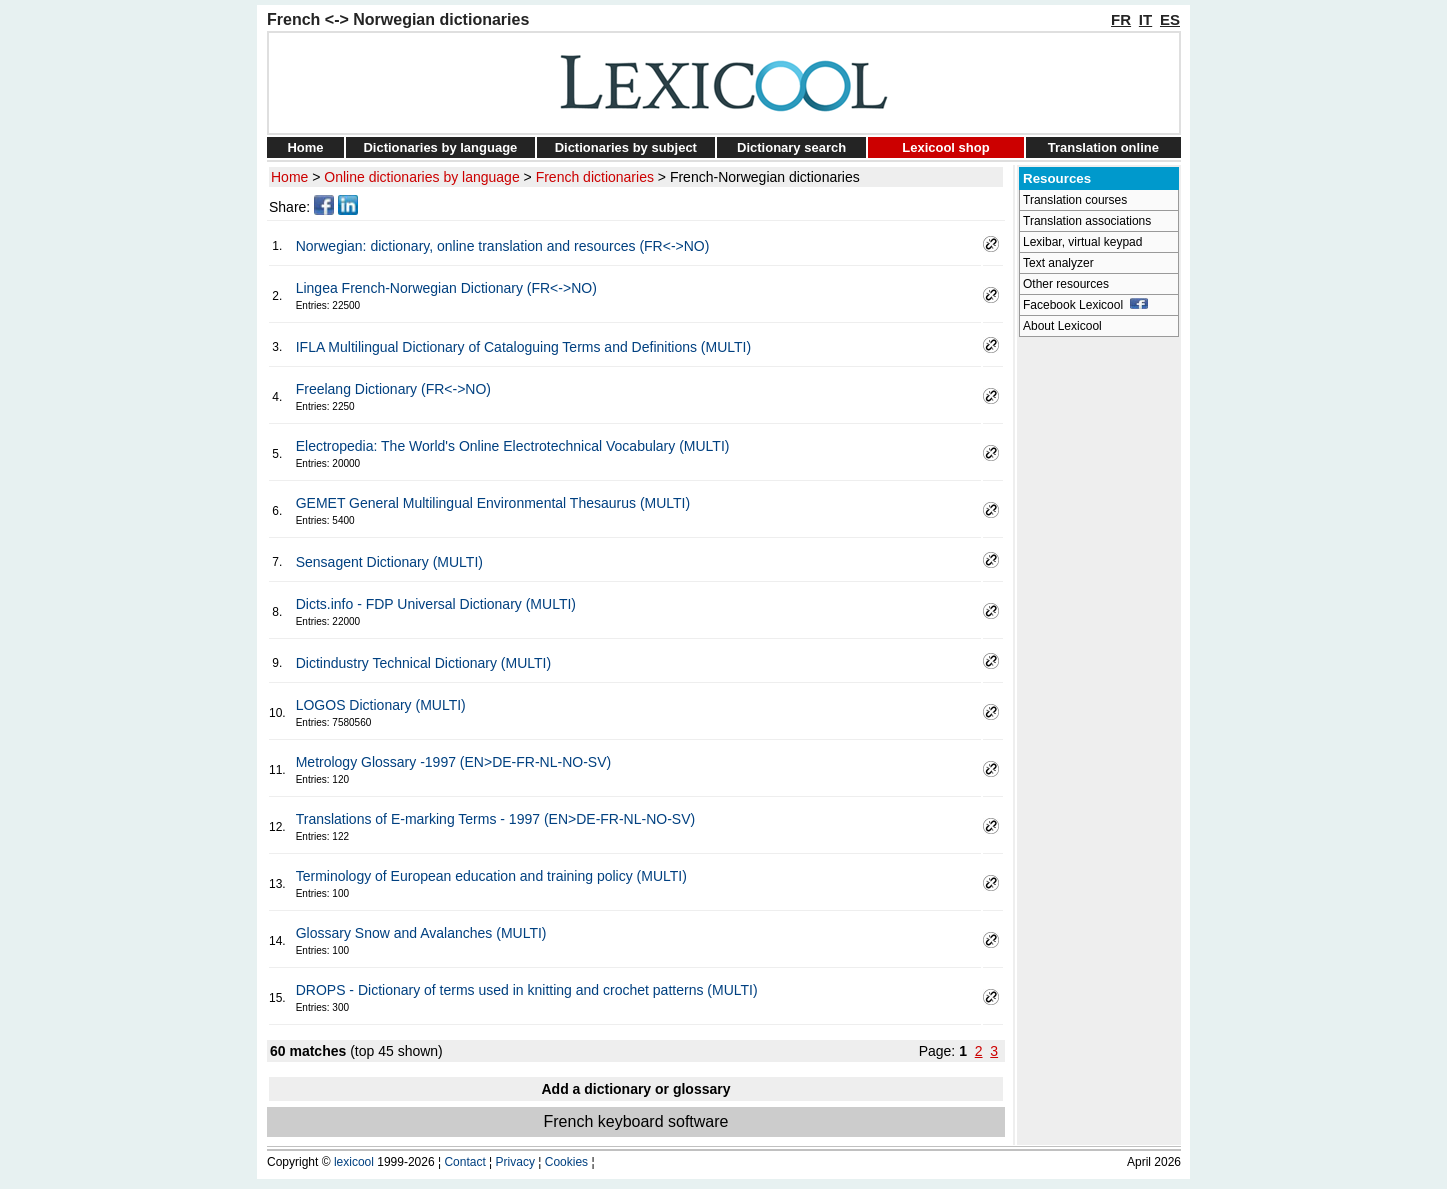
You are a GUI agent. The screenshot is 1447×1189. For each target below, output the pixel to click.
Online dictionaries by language (421, 177)
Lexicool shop (945, 147)
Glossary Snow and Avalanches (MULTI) (421, 933)
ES (1170, 19)
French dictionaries (595, 177)
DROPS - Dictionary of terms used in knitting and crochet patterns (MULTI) (527, 990)
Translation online (1103, 147)
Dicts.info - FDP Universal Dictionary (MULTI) (436, 604)
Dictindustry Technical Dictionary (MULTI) (423, 663)
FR (1121, 19)
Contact (464, 1162)
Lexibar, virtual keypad (1082, 242)
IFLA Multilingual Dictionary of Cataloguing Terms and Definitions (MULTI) (523, 347)
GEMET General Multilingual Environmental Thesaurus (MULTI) (493, 503)
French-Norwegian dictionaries (765, 177)
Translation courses (1075, 200)
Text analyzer (1058, 263)
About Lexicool (1062, 326)
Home (305, 147)
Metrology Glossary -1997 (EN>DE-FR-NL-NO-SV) (453, 762)
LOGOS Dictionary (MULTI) (381, 705)
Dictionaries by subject (626, 147)
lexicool (354, 1162)
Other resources (1066, 284)
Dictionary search (791, 147)
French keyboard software (636, 1121)
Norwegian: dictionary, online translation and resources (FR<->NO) (503, 246)
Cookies (566, 1162)
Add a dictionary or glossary (635, 1089)
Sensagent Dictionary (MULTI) (389, 562)
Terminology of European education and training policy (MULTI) (491, 876)
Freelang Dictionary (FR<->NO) (393, 389)
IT (1145, 19)
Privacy (515, 1162)
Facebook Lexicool (1085, 305)
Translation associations (1087, 221)
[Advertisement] (1099, 646)
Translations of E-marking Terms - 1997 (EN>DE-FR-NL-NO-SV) (496, 819)
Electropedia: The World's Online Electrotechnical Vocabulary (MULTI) (513, 446)
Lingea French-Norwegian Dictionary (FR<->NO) (446, 288)
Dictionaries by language (440, 147)
